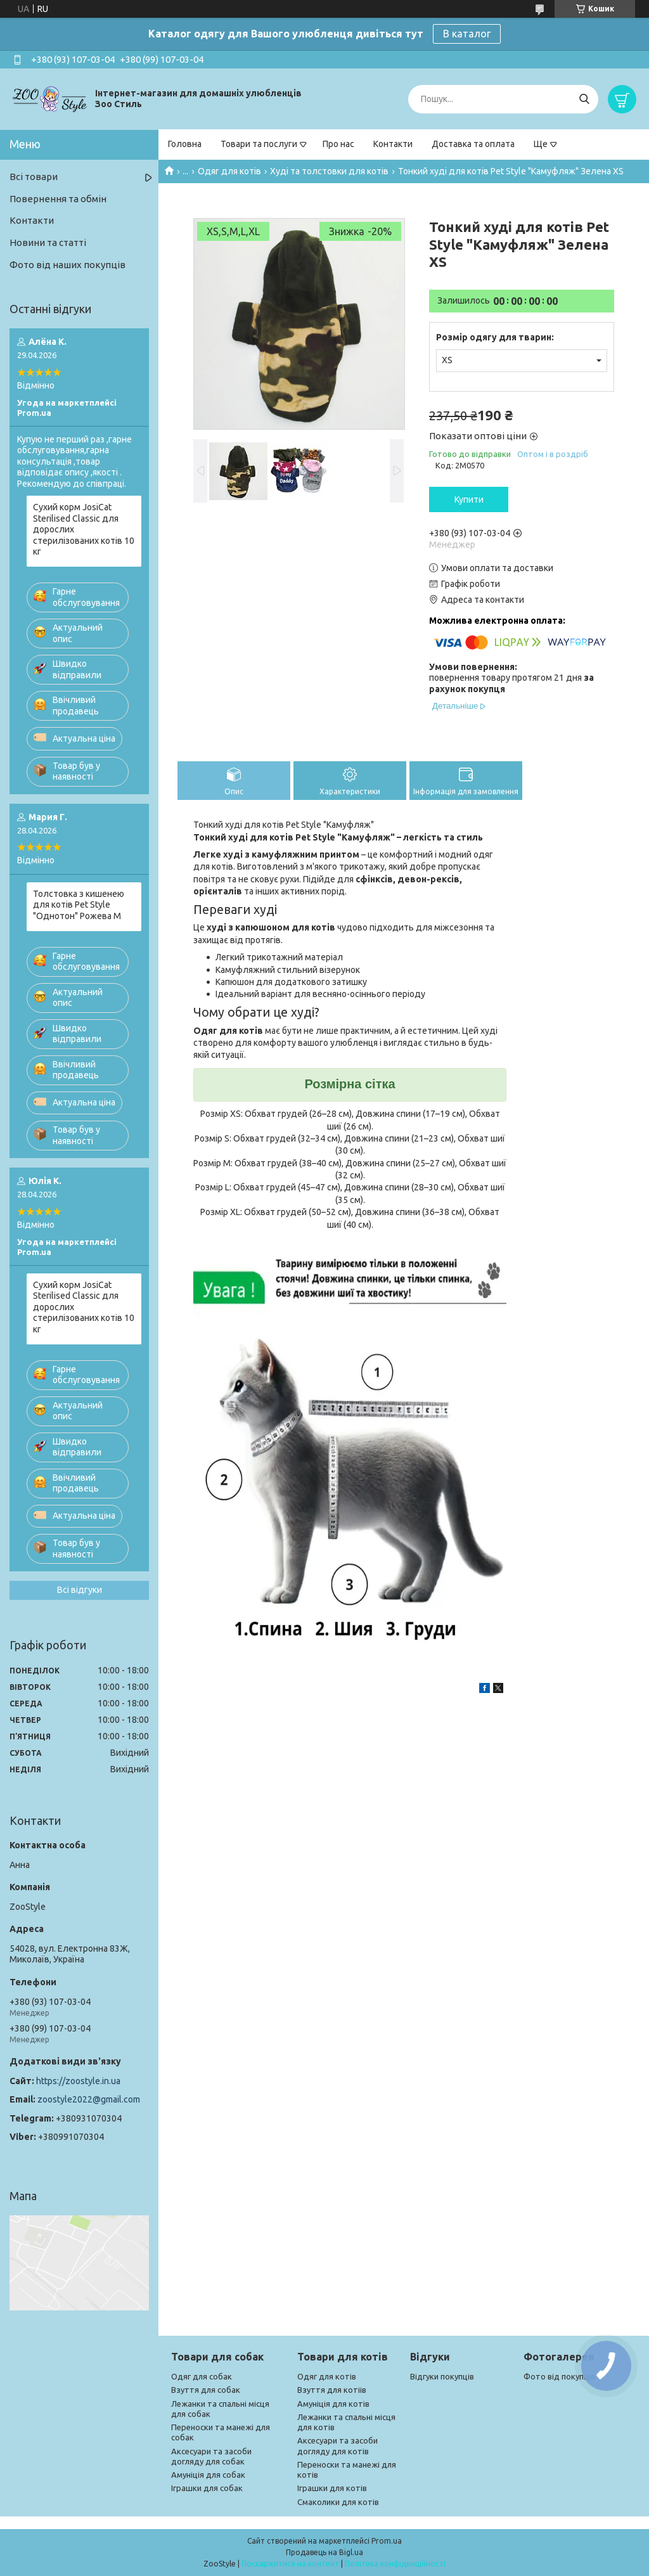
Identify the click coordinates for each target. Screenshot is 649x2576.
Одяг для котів (229, 171)
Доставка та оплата (473, 144)
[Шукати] (584, 99)
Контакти (393, 144)
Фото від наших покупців (67, 264)
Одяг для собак (201, 2376)
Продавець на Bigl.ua (324, 2552)
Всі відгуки (79, 1590)
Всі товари (34, 176)
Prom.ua (386, 2541)
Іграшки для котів (332, 2487)
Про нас (338, 144)
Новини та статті (48, 242)
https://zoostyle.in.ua (78, 2081)
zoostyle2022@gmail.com (88, 2099)
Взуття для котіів (331, 2389)
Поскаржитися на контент (290, 2564)
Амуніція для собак (208, 2474)
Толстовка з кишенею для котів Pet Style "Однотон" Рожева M (78, 905)
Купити (469, 499)
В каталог (467, 33)
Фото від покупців (559, 2376)
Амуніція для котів (333, 2403)
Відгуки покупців (442, 2376)
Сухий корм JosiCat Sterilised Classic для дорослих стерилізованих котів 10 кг (83, 529)
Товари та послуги (259, 144)
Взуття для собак (205, 2389)
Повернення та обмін (58, 198)
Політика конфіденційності (395, 2564)
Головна (185, 144)
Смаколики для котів (338, 2501)
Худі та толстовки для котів (329, 171)
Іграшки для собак (207, 2487)
